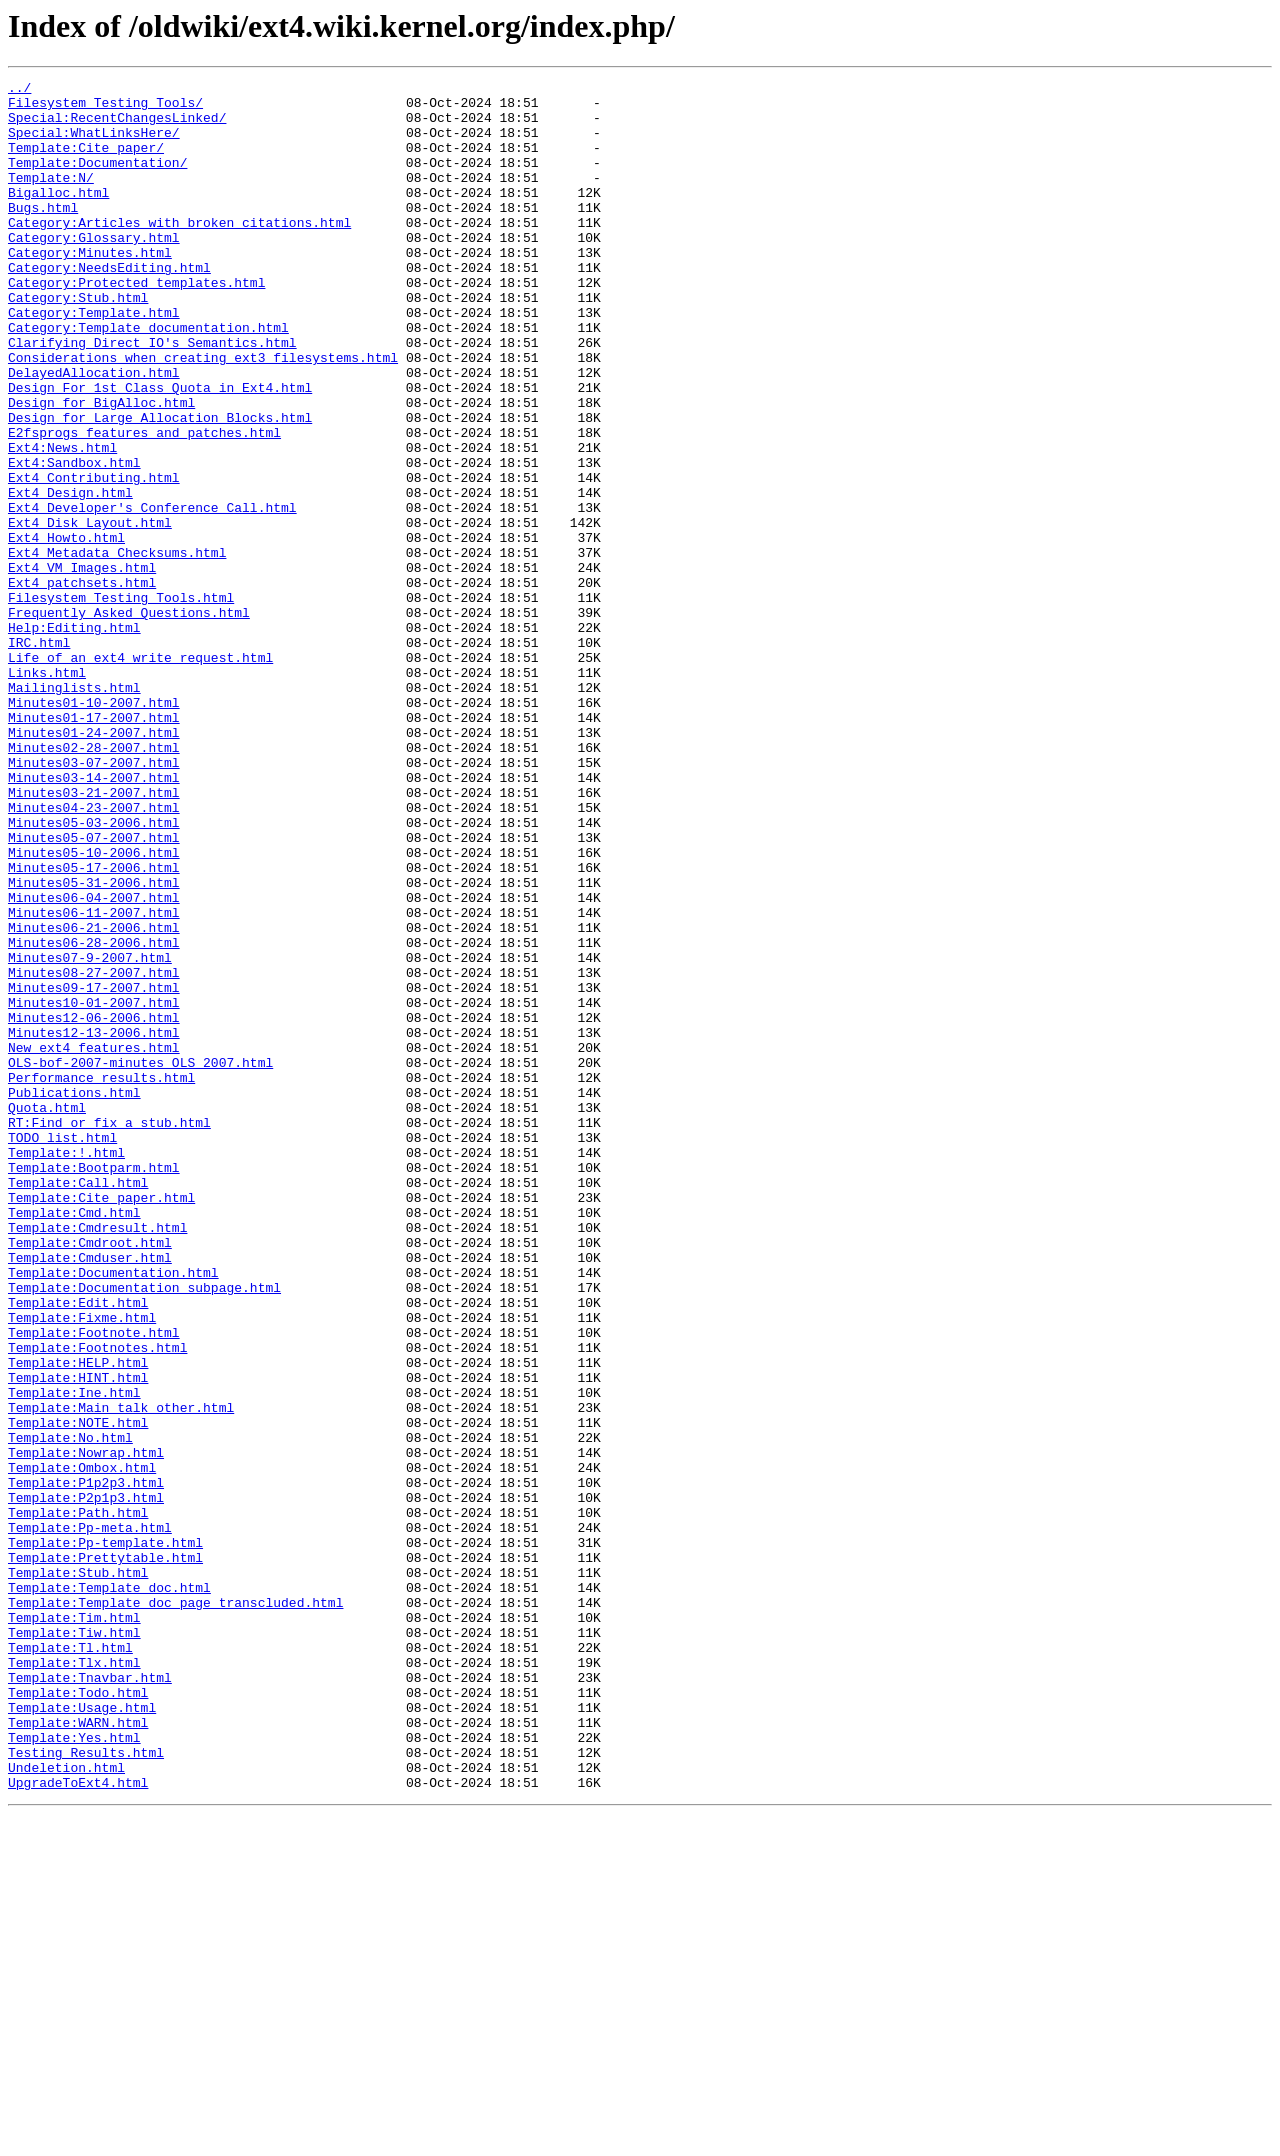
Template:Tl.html (70, 1962)
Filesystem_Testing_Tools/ (105, 108)
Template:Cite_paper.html (101, 1422)
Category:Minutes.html (90, 288)
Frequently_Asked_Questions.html (129, 720)
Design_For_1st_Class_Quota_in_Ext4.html (160, 450)
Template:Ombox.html (82, 1746)
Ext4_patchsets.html (82, 684)
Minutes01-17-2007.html (94, 846)
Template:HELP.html (78, 1620)
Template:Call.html (78, 1404)
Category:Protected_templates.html (136, 324)
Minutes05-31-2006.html (94, 1044)
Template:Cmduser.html (90, 1494)
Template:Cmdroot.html (90, 1476)
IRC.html (39, 756)
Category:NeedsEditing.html (109, 306)
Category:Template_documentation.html (148, 378)
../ (19, 90)
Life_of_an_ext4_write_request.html (140, 774)
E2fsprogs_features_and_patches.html (144, 504)
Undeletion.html (66, 2106)
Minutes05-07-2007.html (94, 990)
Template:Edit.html (78, 1548)
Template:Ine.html (74, 1656)
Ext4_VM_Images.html (82, 666)
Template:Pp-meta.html (90, 1818)
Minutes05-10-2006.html (94, 1008)
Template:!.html (66, 1368)
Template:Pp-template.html (105, 1836)
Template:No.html (70, 1710)
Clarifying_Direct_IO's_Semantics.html (152, 396)
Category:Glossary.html (94, 270)
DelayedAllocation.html (94, 432)
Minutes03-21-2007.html (94, 936)
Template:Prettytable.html (105, 1854)
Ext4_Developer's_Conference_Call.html (152, 594)
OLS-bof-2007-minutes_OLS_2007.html (140, 1260)
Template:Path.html (78, 1800)
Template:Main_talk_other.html (121, 1674)
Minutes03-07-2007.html (94, 900)
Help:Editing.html (74, 738)
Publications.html (74, 1296)
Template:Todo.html (78, 2016)
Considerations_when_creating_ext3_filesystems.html (203, 414)
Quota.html (47, 1314)
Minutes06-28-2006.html (94, 1116)
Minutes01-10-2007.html (94, 828)
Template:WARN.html (78, 2052)
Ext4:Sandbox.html (74, 540)
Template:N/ (51, 198)
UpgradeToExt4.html (78, 2124)
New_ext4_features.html (94, 1242)
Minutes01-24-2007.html (94, 864)
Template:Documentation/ (97, 180)
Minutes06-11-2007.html (94, 1080)
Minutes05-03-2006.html (94, 972)
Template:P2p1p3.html (86, 1782)
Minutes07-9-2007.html (90, 1134)
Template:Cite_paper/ (86, 162)
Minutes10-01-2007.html (94, 1188)
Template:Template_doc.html (109, 1890)
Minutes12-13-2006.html (94, 1224)
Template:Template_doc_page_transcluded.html (175, 1908)
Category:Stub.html (78, 342)
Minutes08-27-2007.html (94, 1152)
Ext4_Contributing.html (94, 558)
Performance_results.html (101, 1278)
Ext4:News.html (62, 522)
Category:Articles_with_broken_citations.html (179, 252)
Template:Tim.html (74, 1926)
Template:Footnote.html (94, 1584)
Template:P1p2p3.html (86, 1764)
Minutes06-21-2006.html (94, 1098)
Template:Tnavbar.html (90, 1998)
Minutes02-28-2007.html (94, 882)
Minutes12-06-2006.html (94, 1206)
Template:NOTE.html (78, 1692)
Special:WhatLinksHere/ (94, 144)
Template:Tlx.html (74, 1980)
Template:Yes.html (74, 2070)
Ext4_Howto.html (66, 630)
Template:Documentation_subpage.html (144, 1530)
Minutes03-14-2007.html (94, 918)
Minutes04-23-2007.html (94, 954)
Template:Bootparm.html (94, 1386)
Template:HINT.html (78, 1638)
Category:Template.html (94, 360)
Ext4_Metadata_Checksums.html (117, 648)
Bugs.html (43, 234)
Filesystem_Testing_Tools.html (121, 702)
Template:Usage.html (82, 2034)
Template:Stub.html (78, 1872)
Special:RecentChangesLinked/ (117, 126)
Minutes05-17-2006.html (94, 1026)
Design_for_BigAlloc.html (101, 468)
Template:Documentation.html (113, 1512)
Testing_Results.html (86, 2088)
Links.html (47, 792)
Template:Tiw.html (74, 1944)
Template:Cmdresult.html (97, 1458)
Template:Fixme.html (82, 1566)
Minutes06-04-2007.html (94, 1062)
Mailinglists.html (74, 810)
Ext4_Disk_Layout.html (90, 612)
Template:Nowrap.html (86, 1728)
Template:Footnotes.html (97, 1602)
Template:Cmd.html (74, 1440)
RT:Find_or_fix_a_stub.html (109, 1332)
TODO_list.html (62, 1350)
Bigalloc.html (58, 216)
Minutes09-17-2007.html (94, 1170)
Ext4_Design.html (70, 576)
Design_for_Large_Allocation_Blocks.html (160, 486)
